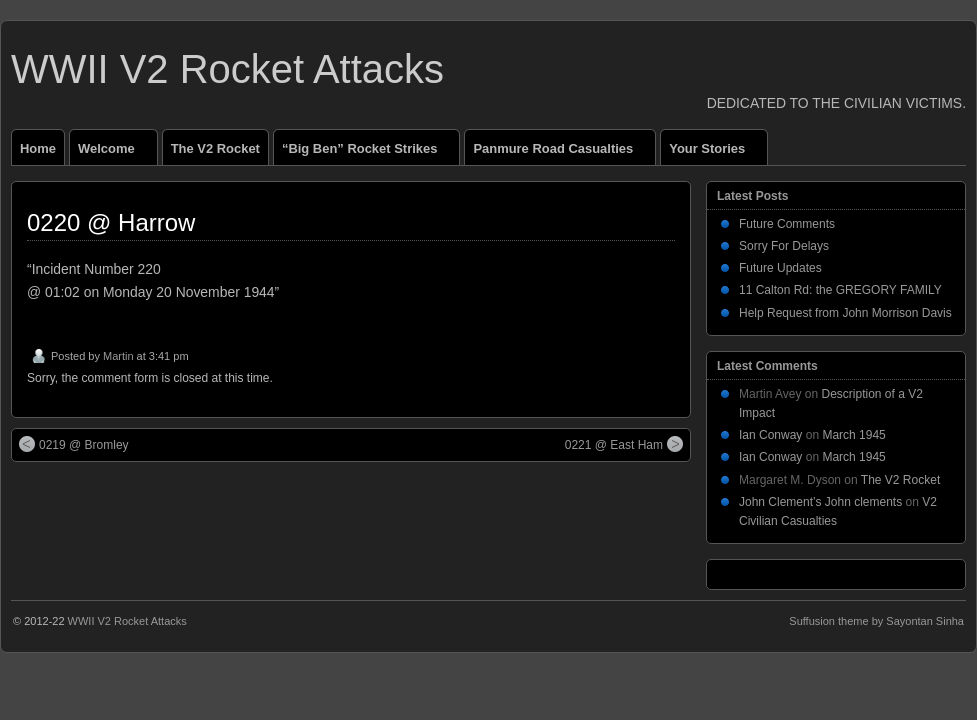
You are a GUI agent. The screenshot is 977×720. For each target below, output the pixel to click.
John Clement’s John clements (820, 502)
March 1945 (853, 435)
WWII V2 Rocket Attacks (227, 69)
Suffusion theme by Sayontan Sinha (876, 621)
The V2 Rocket (215, 148)
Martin (118, 356)
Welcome (115, 153)
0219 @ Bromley (74, 444)
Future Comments (787, 224)
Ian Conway (770, 435)
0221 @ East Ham (624, 444)
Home (38, 148)
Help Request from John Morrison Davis (845, 313)
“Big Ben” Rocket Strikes (368, 153)
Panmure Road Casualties (561, 153)
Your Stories (715, 153)
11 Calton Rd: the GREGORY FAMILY (840, 290)
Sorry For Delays (784, 246)
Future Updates (780, 268)
